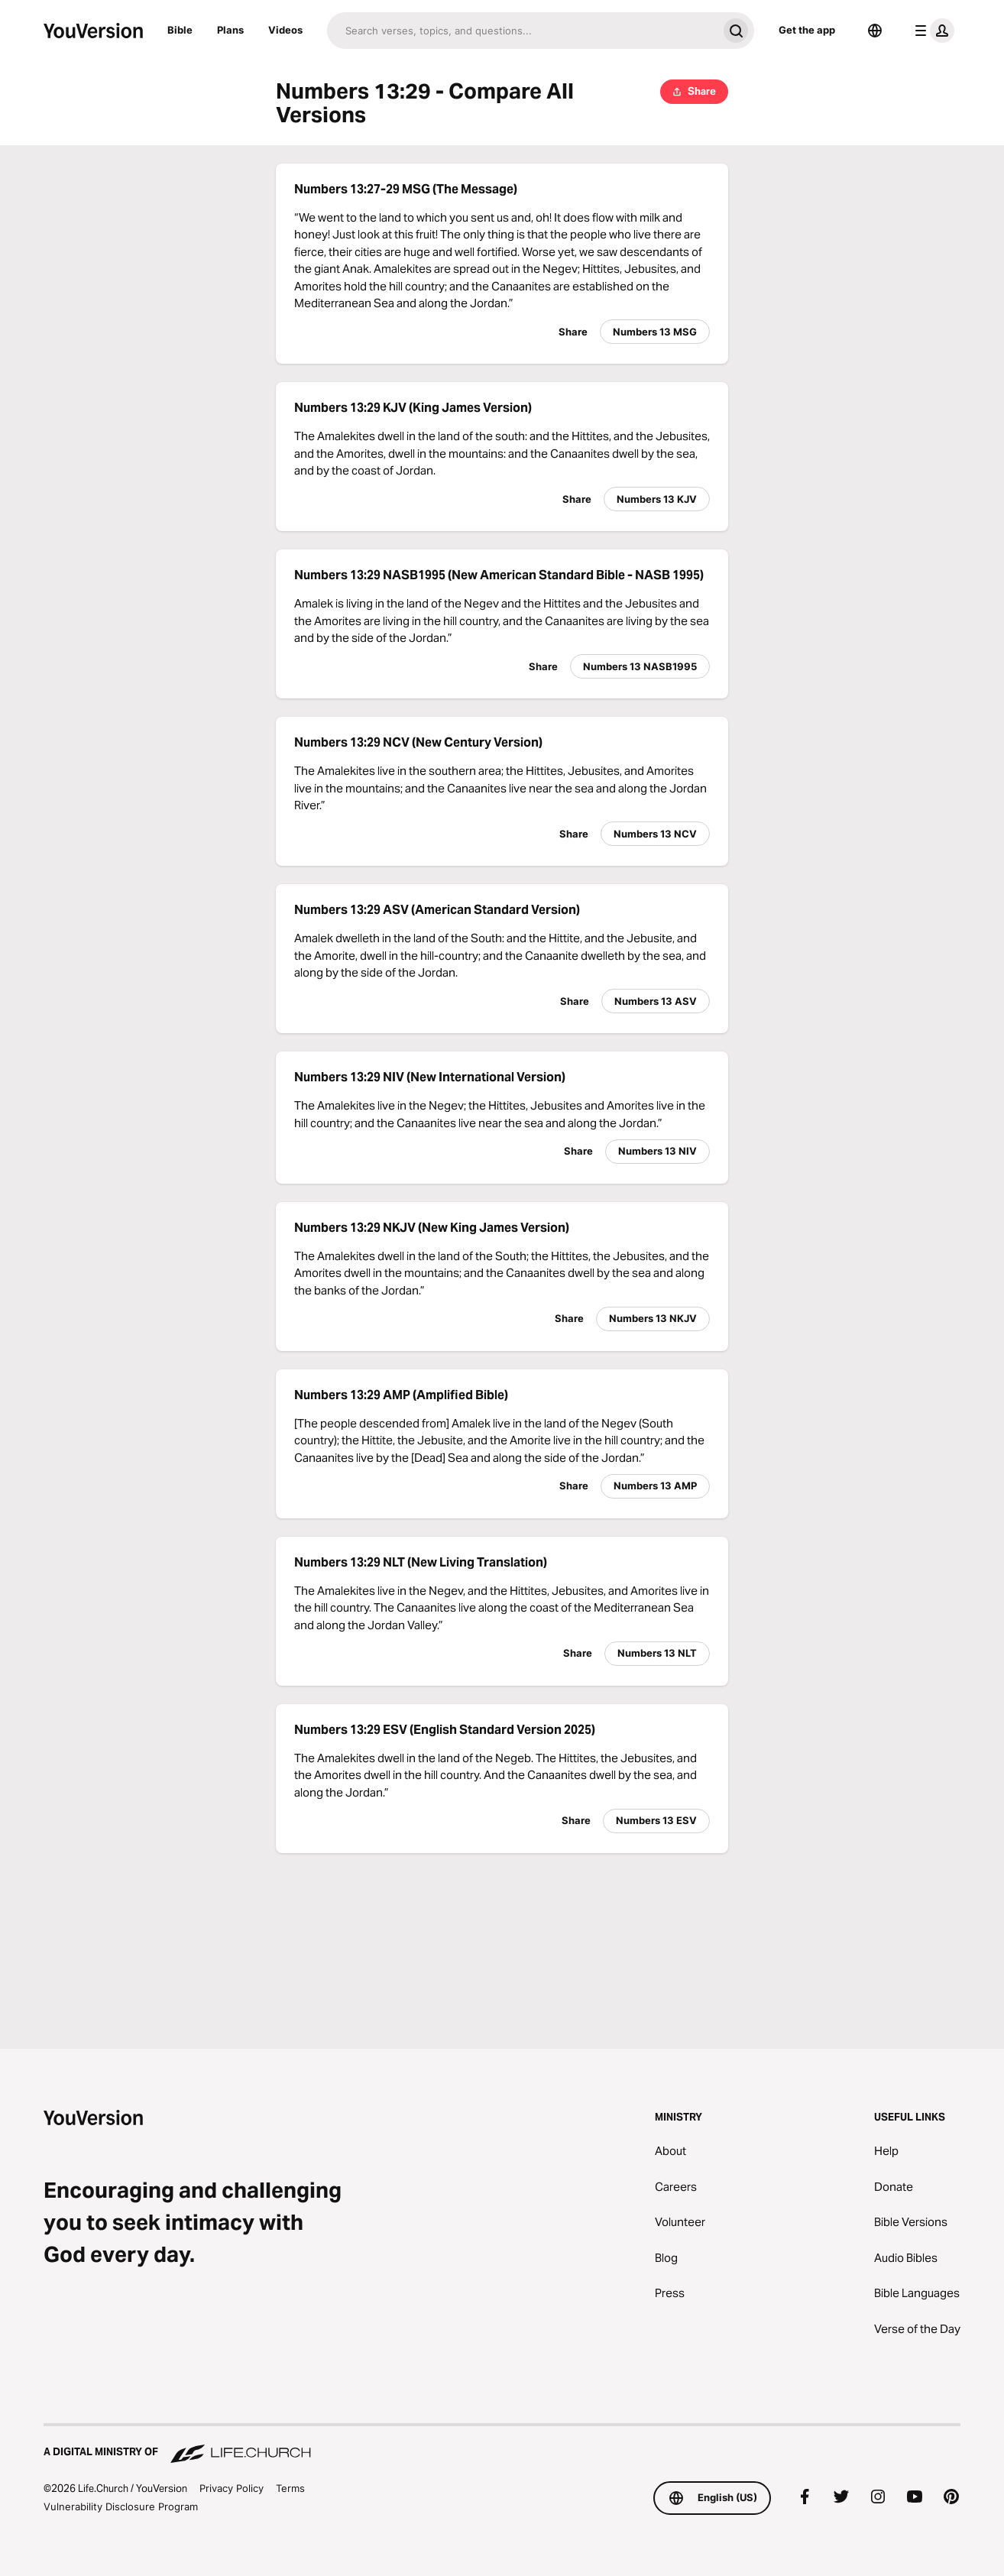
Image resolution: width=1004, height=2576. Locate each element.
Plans (230, 30)
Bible (180, 30)
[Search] (522, 30)
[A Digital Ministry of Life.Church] (502, 2444)
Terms (290, 2488)
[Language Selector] (875, 30)
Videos (285, 30)
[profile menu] (931, 30)
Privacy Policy (231, 2488)
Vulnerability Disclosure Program (121, 2506)
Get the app (807, 30)
